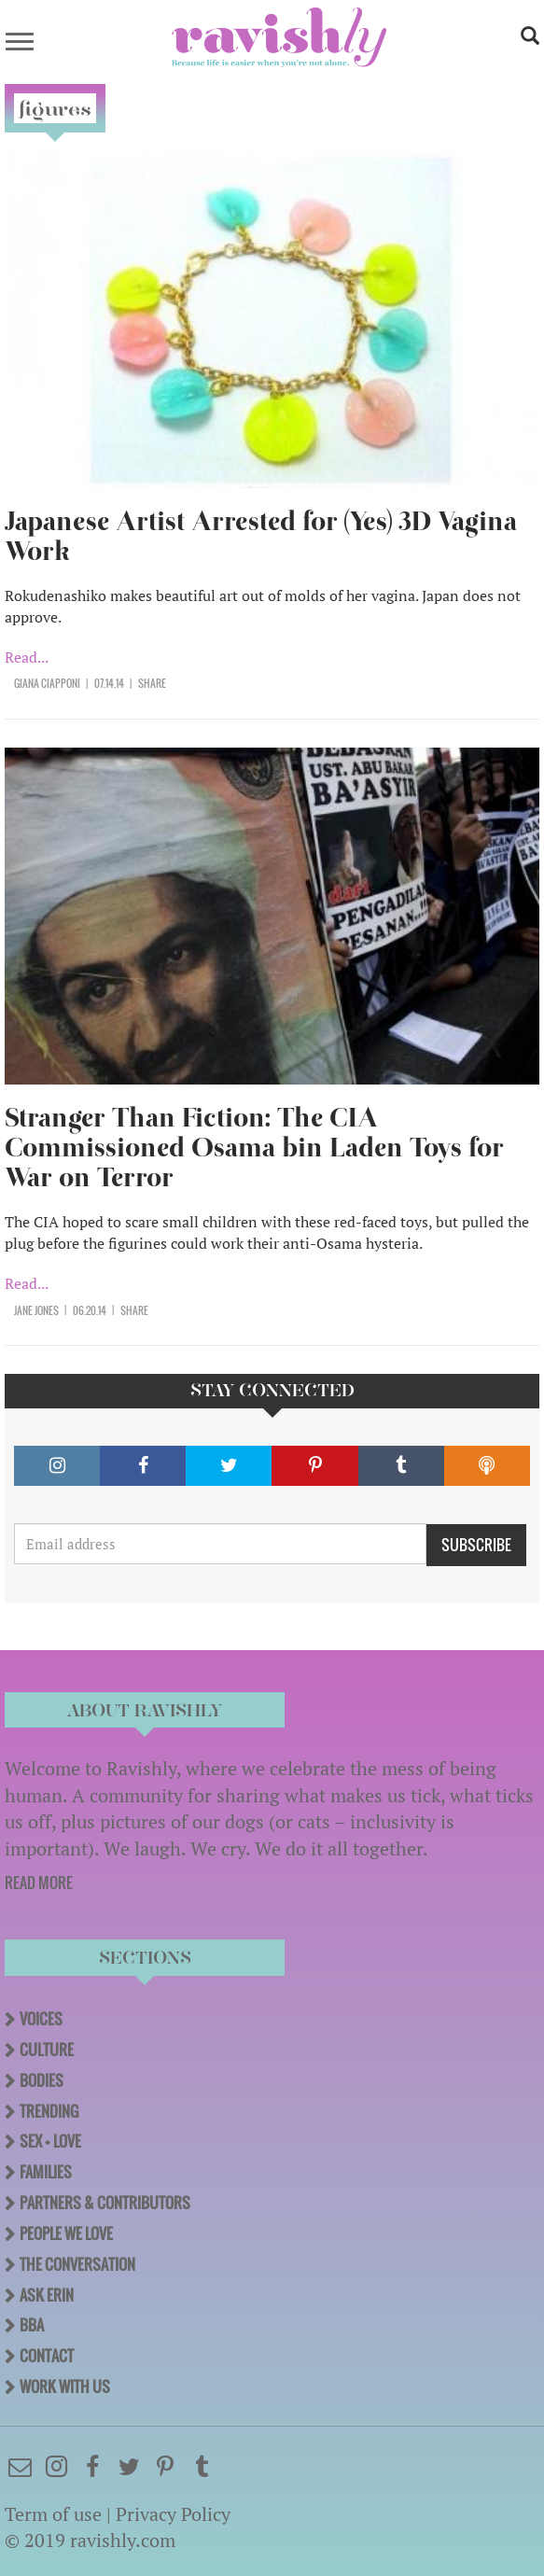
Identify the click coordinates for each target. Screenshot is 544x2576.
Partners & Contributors (105, 2202)
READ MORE (39, 1882)
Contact (47, 2356)
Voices (41, 2019)
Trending (49, 2111)
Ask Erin (47, 2295)
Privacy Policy (173, 2514)
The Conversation (77, 2264)
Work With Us (65, 2386)
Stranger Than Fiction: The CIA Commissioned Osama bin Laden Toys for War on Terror (254, 1147)
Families (46, 2172)
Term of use (53, 2514)
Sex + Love (50, 2141)
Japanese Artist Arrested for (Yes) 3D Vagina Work (261, 536)
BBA (32, 2325)
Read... (27, 657)
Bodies (41, 2080)
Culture (47, 2049)
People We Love (66, 2233)
